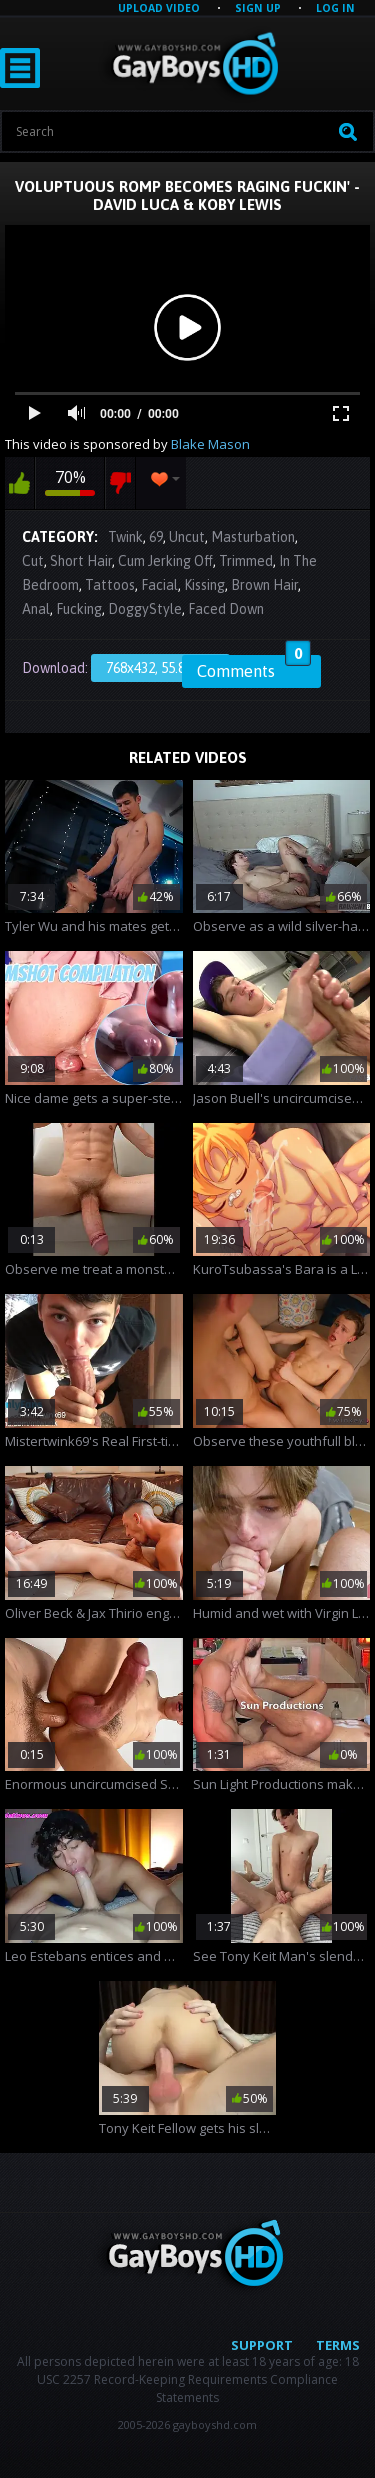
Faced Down (226, 609)
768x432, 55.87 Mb (160, 668)
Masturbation (253, 537)
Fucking (79, 609)
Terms (338, 2345)
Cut (33, 561)
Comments (254, 668)
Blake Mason (210, 444)
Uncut (187, 537)
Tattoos (110, 585)
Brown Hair (264, 585)
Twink (125, 537)
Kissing (204, 585)
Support (262, 2345)
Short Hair (81, 561)
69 (156, 537)
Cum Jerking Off (165, 561)
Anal (36, 609)
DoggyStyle (145, 609)
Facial (159, 585)
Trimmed (246, 561)
